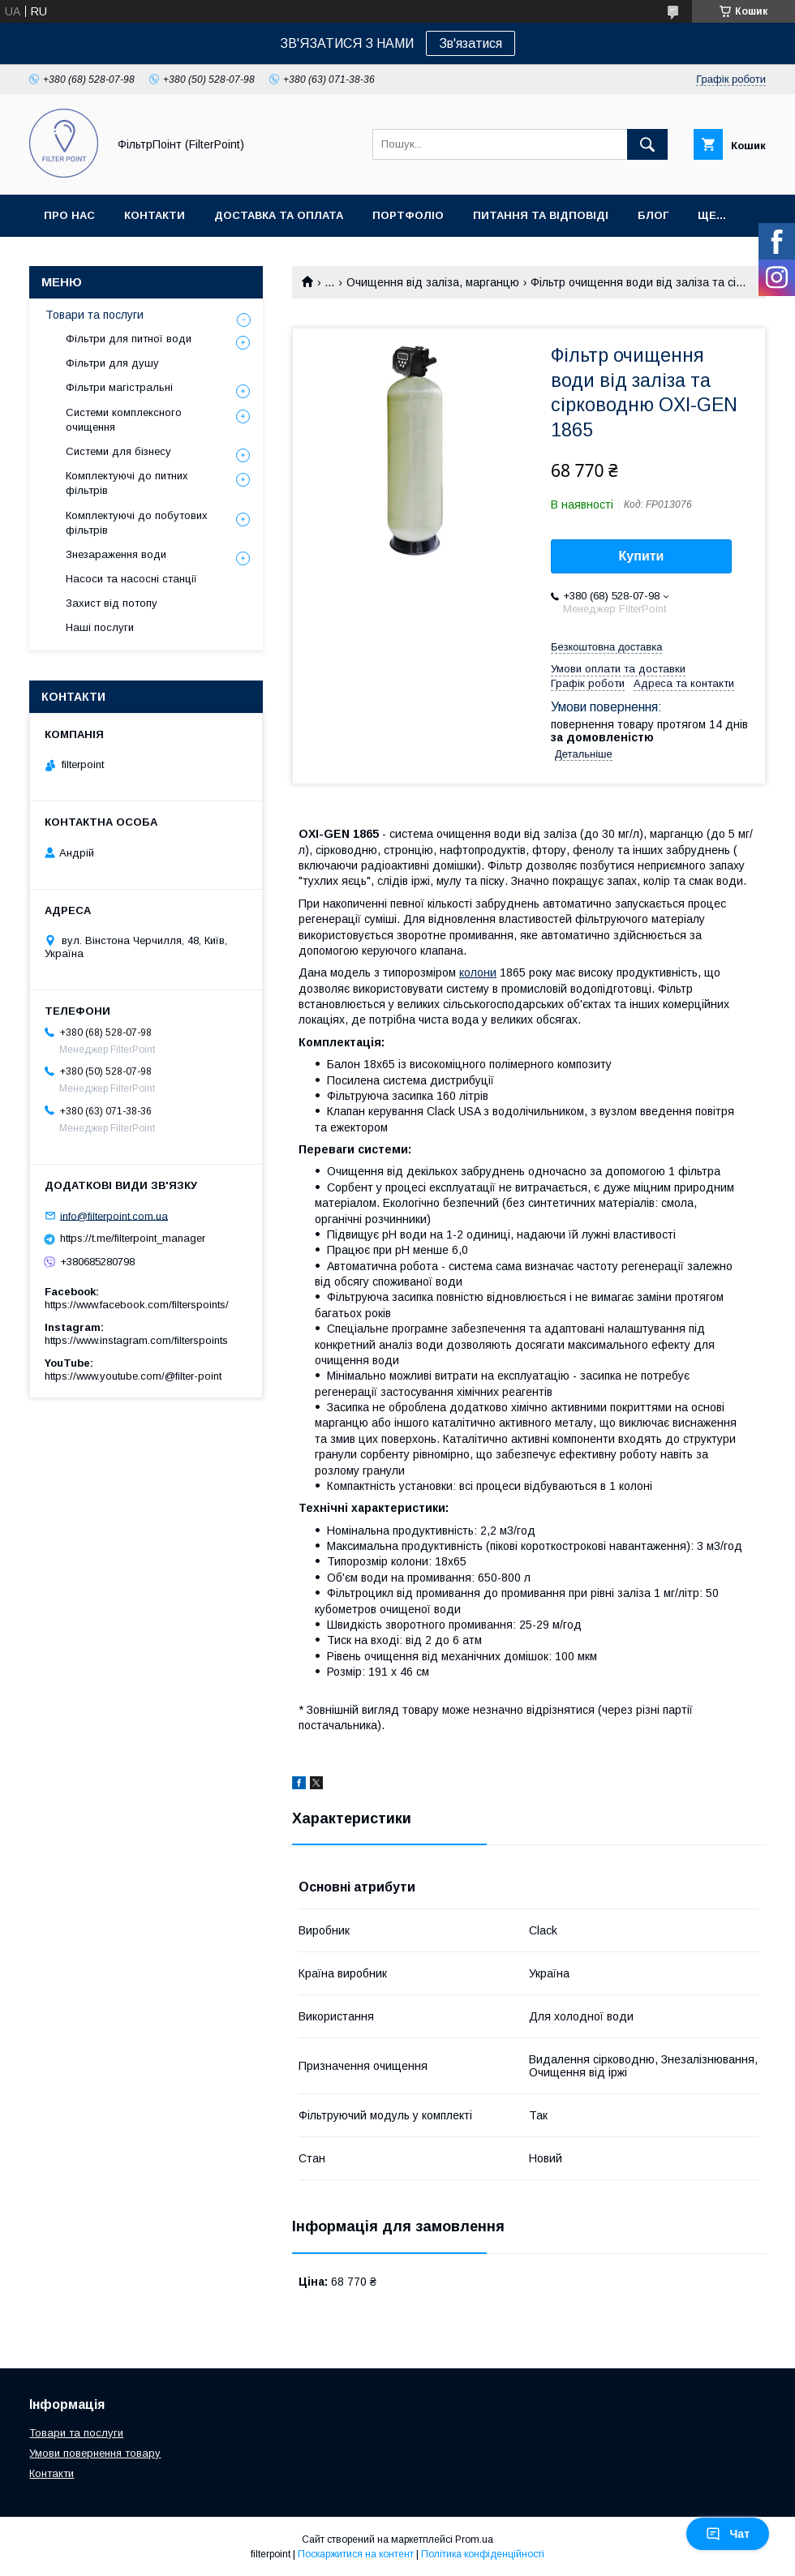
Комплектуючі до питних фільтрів (127, 483)
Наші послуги (100, 627)
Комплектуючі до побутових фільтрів (137, 522)
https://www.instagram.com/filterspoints (136, 1340)
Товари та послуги (94, 314)
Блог (653, 215)
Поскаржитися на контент (356, 2554)
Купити (641, 556)
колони (477, 972)
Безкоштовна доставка (606, 647)
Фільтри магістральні (119, 387)
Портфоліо (408, 215)
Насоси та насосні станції (131, 579)
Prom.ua (474, 2539)
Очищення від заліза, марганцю (432, 282)
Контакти (154, 215)
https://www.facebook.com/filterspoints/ (137, 1305)
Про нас (69, 215)
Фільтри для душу (112, 363)
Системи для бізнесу (118, 451)
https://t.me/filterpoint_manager (132, 1238)
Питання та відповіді (540, 215)
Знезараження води (116, 554)
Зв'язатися (470, 43)
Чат (728, 2534)
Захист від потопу (111, 603)
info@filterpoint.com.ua (114, 1215)
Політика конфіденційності (482, 2554)
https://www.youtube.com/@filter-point (133, 1376)
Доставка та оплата (278, 215)
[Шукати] (647, 144)
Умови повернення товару (95, 2453)
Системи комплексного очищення (124, 419)
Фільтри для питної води (128, 339)
